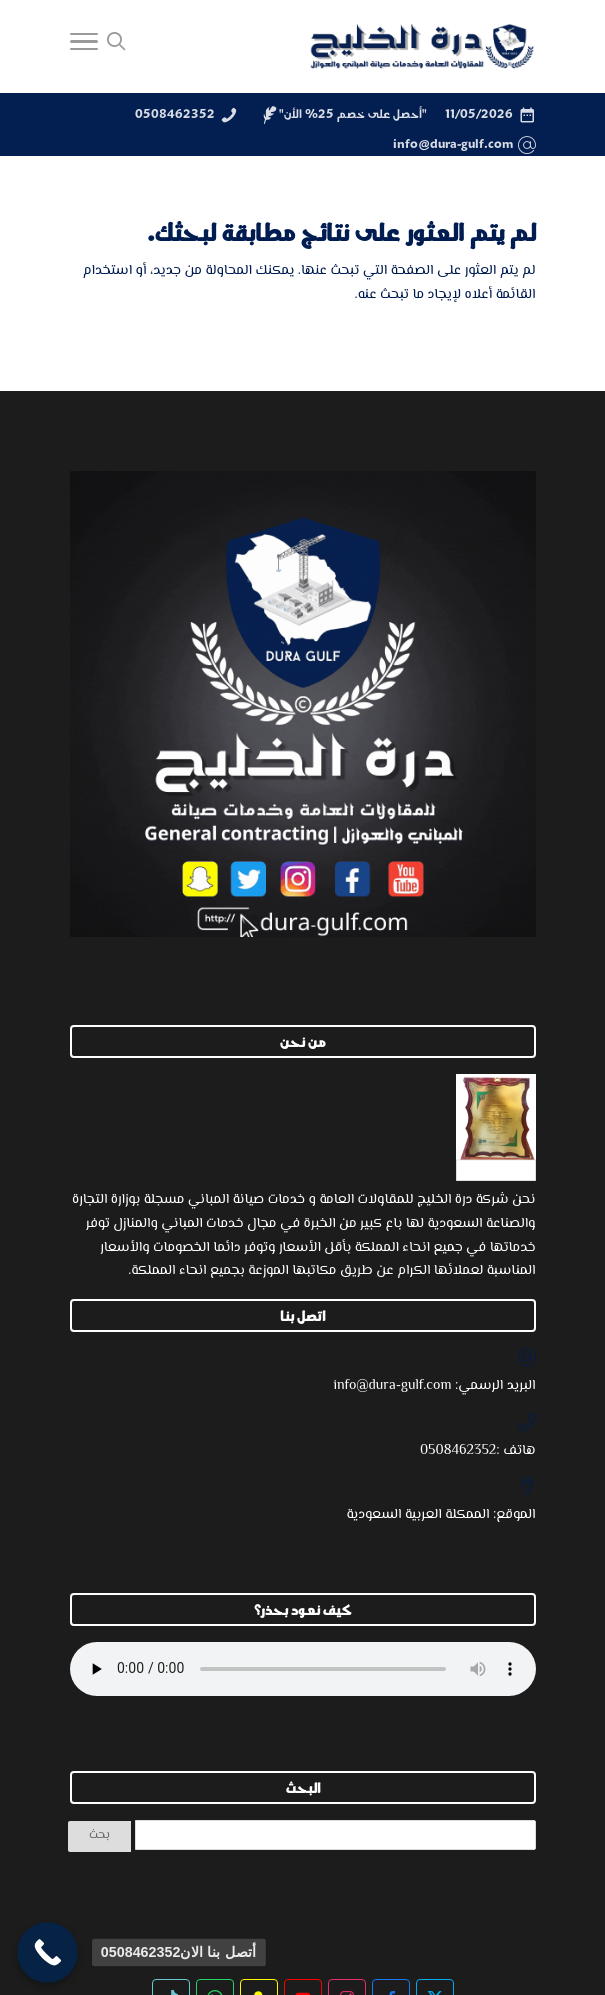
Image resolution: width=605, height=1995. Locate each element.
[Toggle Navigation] (84, 47)
